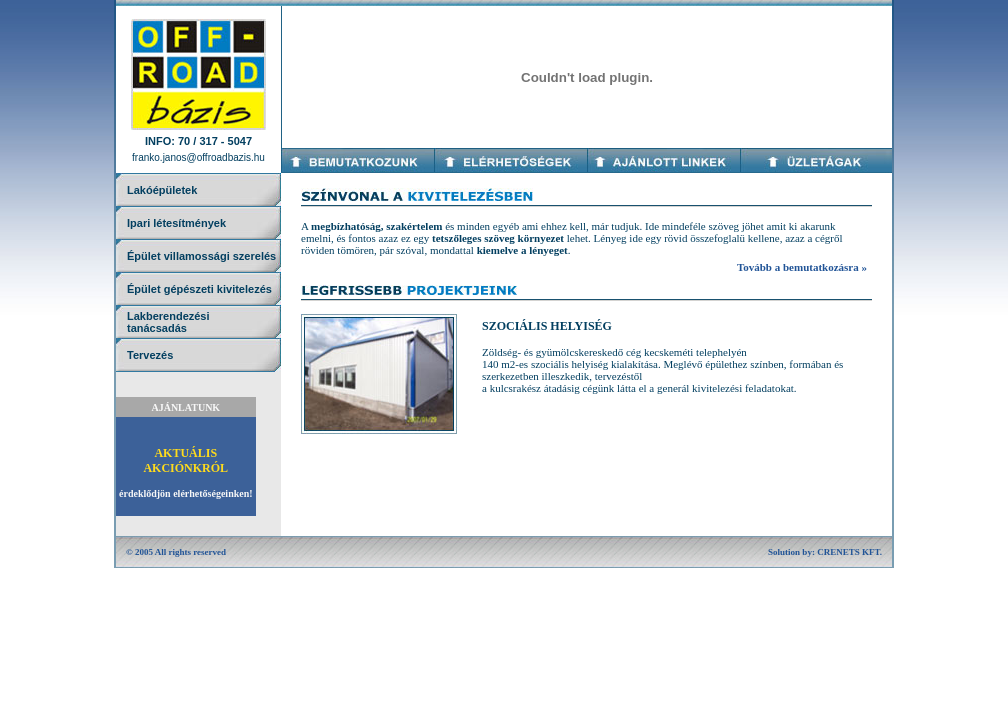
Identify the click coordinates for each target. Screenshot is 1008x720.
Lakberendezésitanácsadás (168, 322)
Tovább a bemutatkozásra (798, 267)
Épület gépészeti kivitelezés (199, 289)
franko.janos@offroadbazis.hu (198, 157)
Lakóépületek (162, 190)
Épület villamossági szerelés (201, 256)
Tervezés (150, 355)
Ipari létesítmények (176, 223)
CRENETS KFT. (849, 552)
